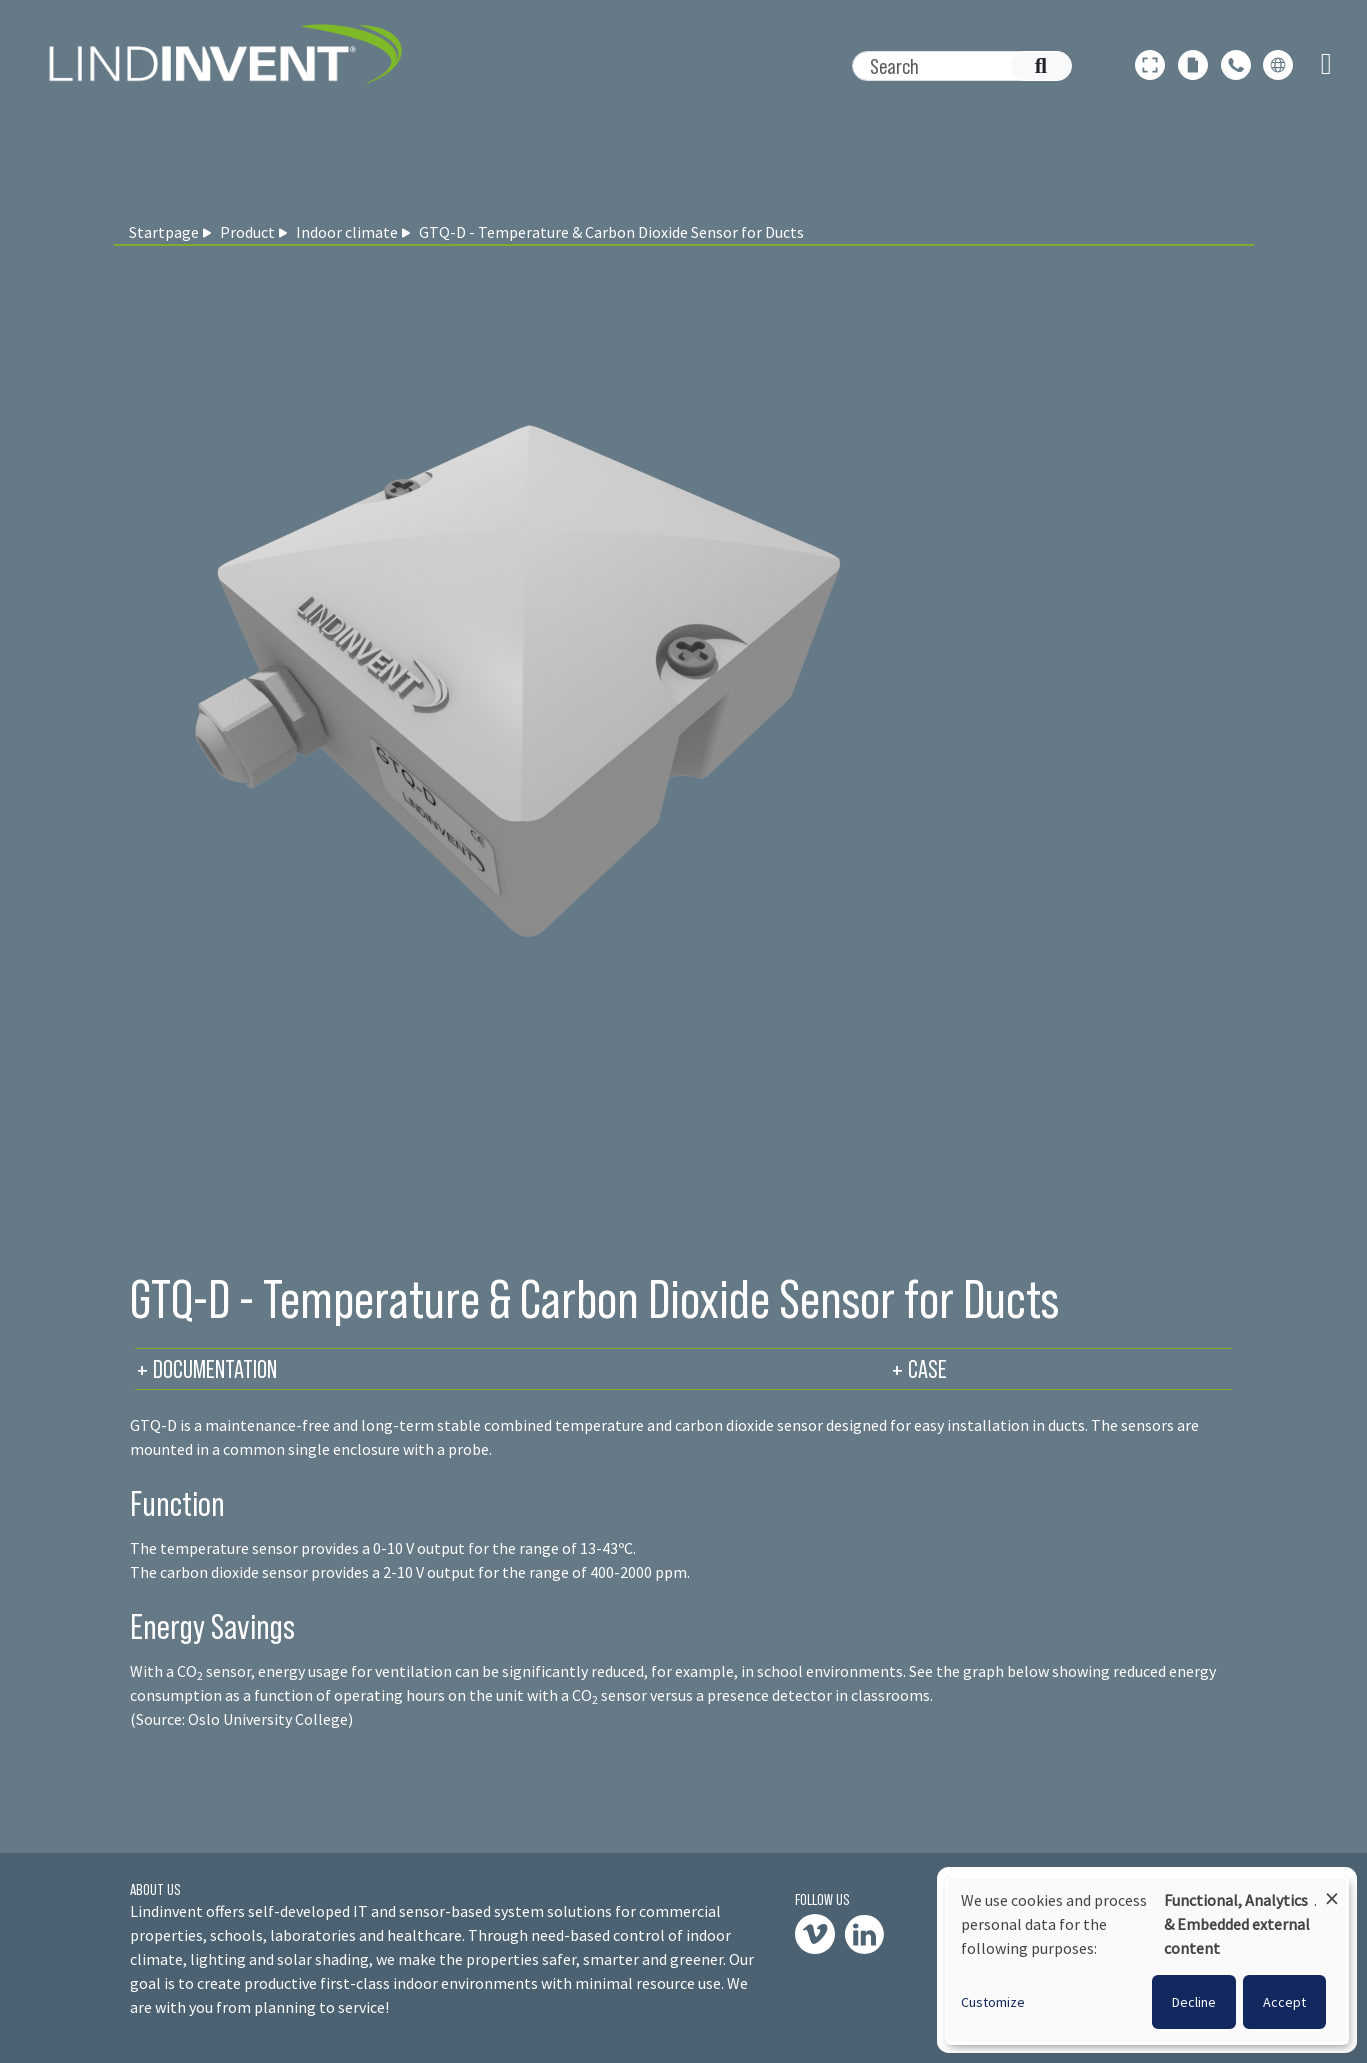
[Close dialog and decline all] (1332, 1889)
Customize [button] (993, 2002)
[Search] (951, 66)
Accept (1284, 2002)
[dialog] (1147, 1960)
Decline (1194, 2002)
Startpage (164, 232)
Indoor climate (347, 232)
